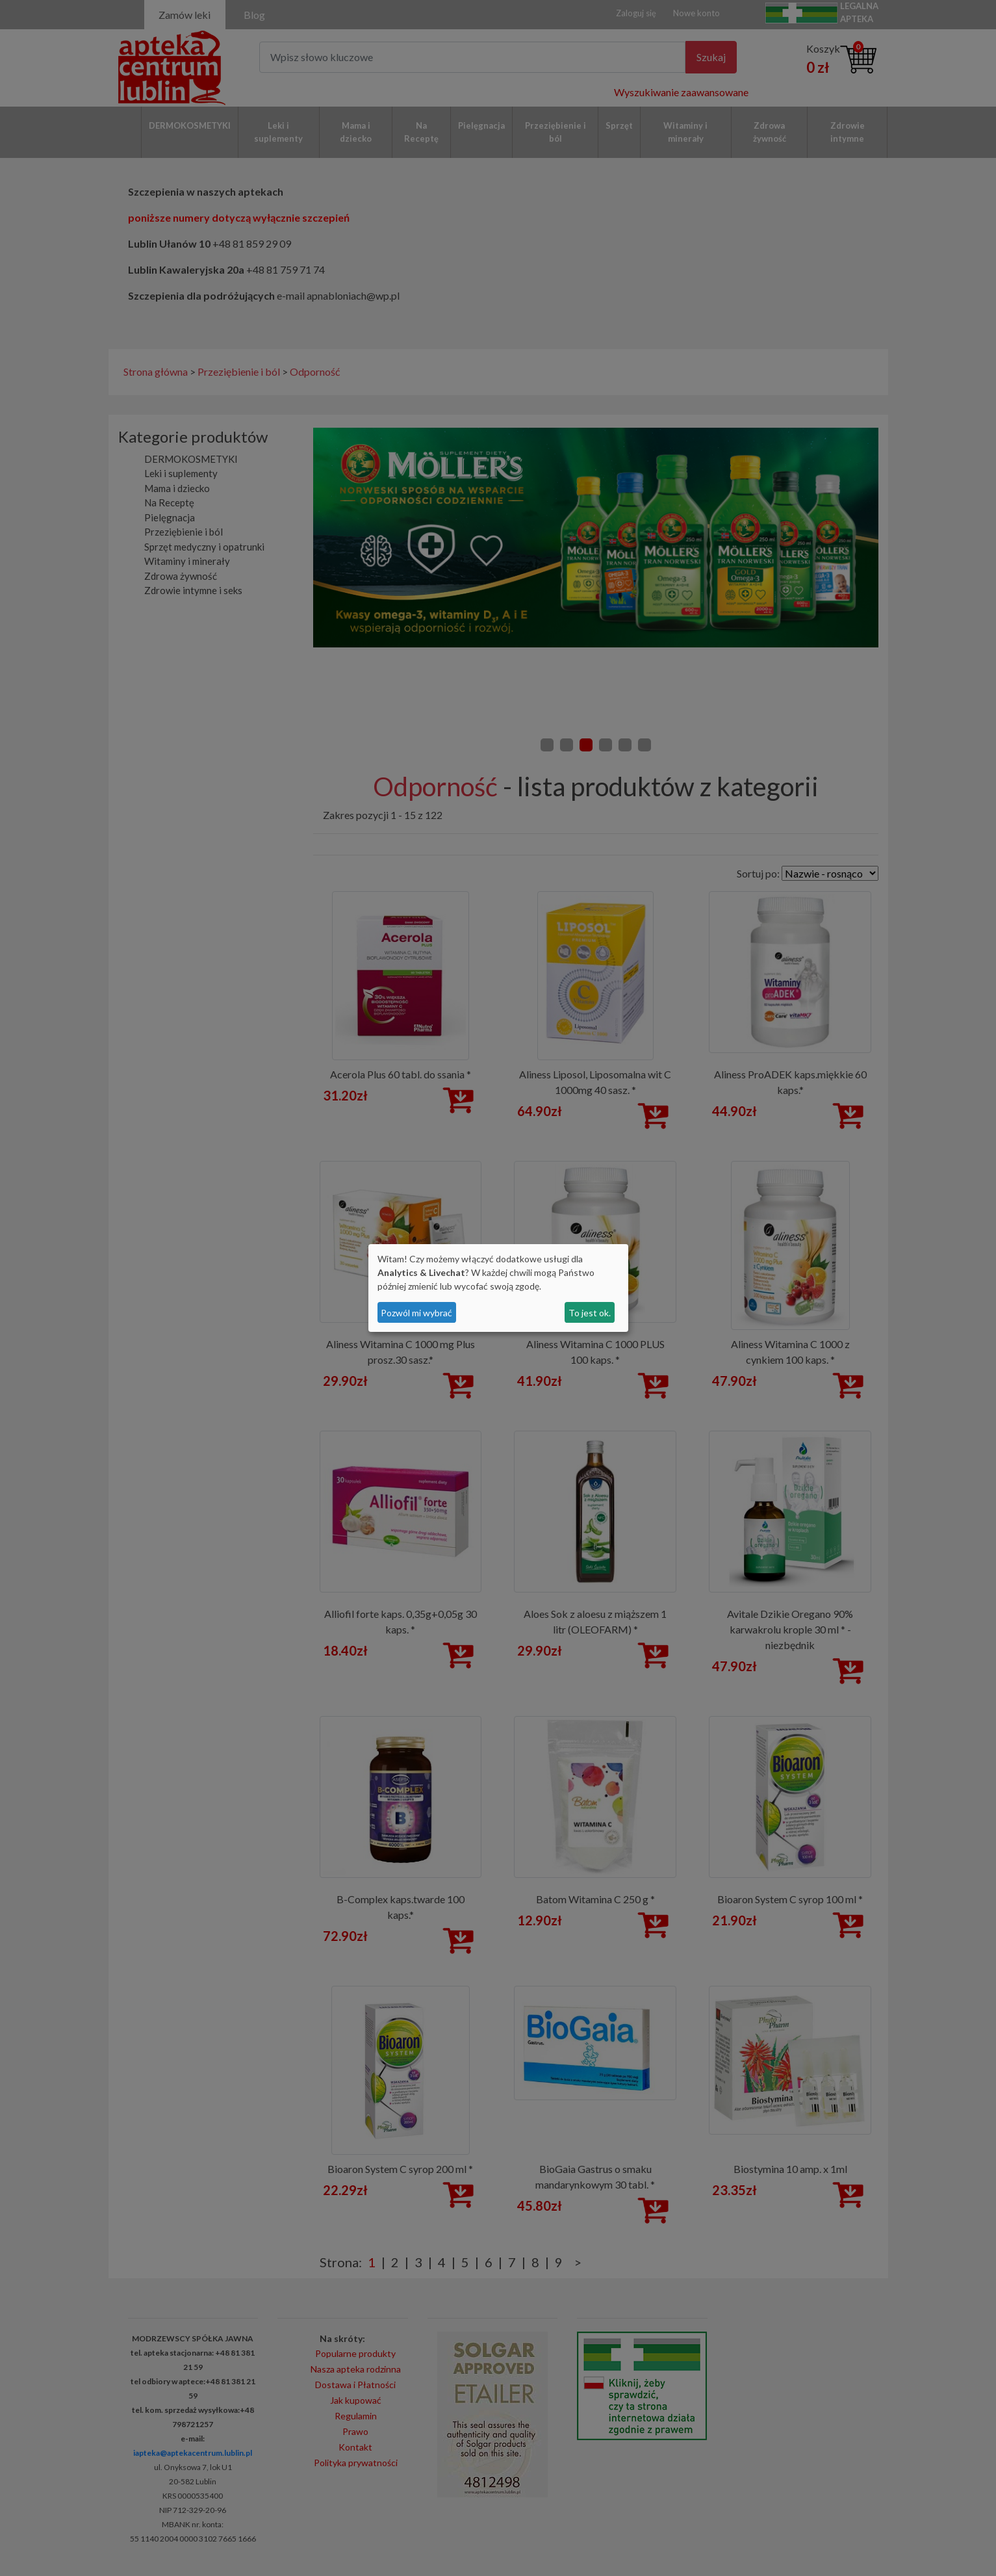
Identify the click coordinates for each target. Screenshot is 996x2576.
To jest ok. (589, 1312)
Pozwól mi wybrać (416, 1312)
